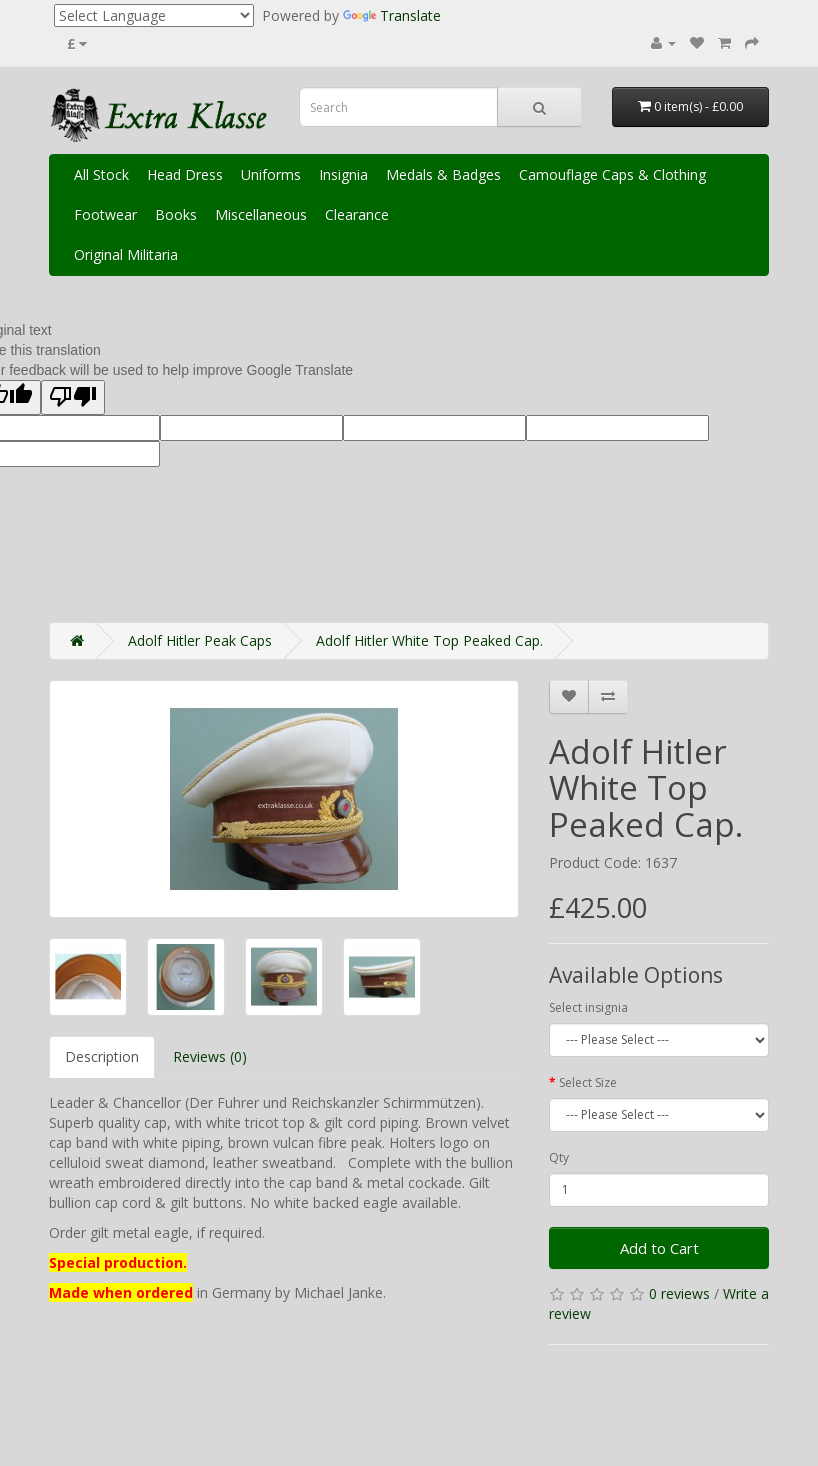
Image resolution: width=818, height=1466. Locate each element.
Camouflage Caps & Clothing (612, 174)
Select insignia (588, 1007)
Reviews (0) (210, 1056)
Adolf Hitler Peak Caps (200, 640)
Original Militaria (126, 254)
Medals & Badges (443, 174)
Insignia (343, 174)
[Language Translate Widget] (154, 15)
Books (176, 214)
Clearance (357, 214)
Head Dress (185, 174)
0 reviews (679, 1293)
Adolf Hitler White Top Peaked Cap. (429, 640)
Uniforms (271, 174)
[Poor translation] (73, 397)
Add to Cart (659, 1248)
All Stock (101, 174)
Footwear (105, 214)
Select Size (588, 1082)
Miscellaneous (261, 214)
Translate (392, 15)
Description (102, 1056)
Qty (559, 1157)
